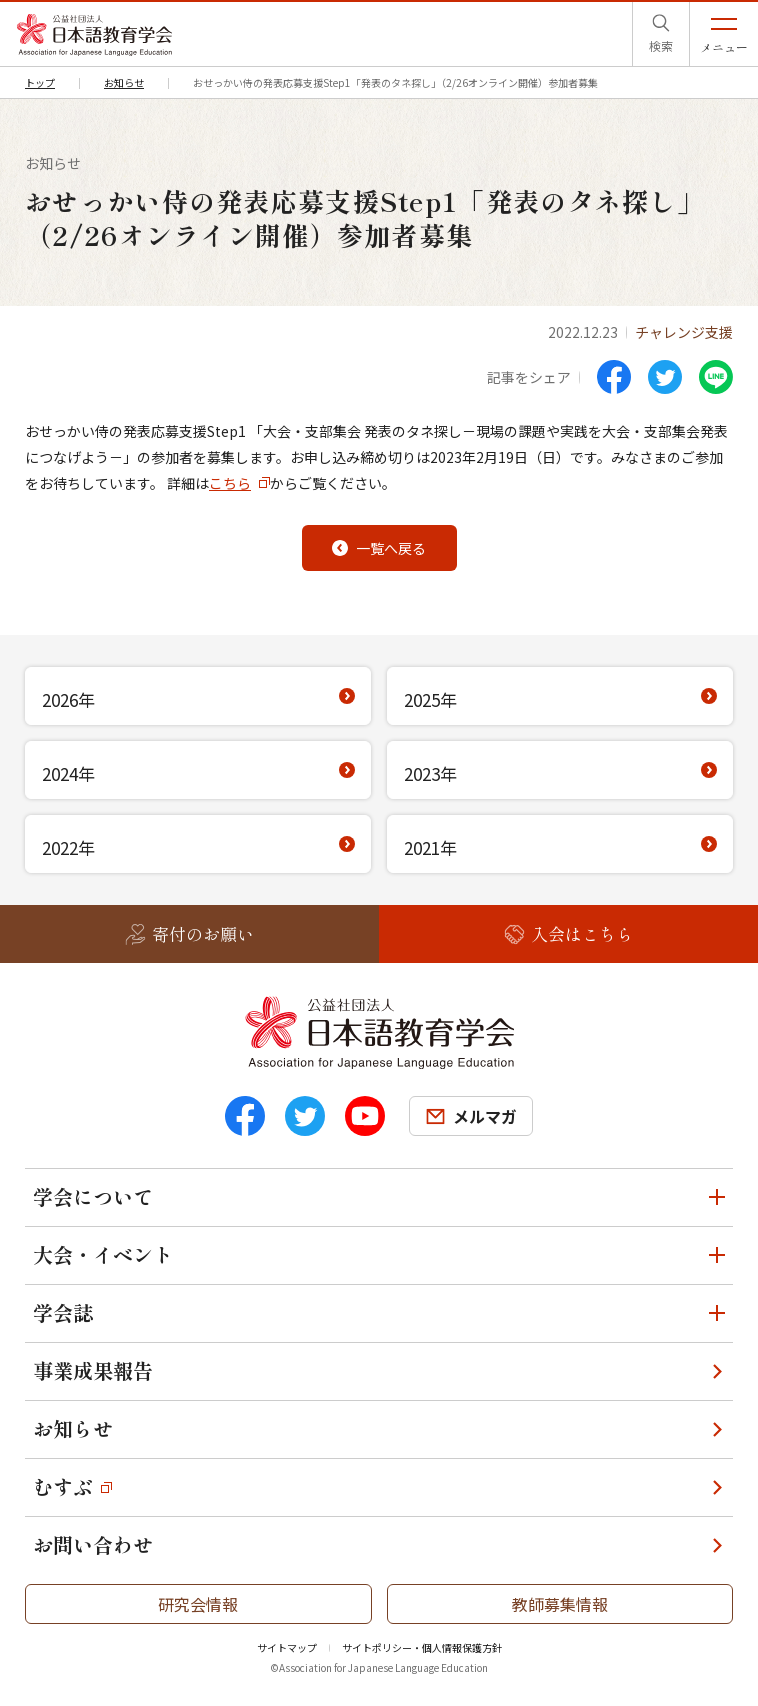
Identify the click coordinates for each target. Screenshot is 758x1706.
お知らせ (73, 1428)
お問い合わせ (93, 1544)
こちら (230, 483)
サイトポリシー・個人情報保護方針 (422, 1647)
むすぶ (63, 1486)
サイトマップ (287, 1647)
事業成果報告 (93, 1370)
